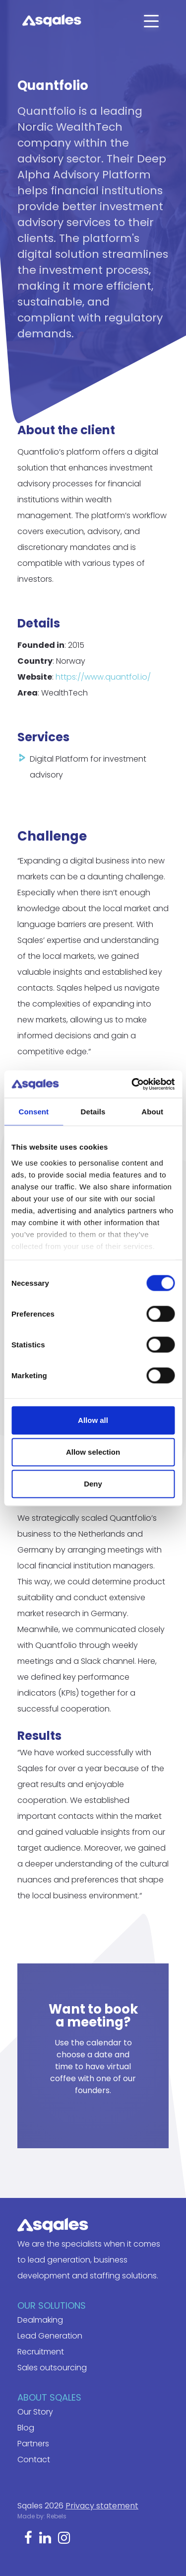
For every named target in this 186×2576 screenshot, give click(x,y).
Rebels (56, 2516)
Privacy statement (101, 2505)
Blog (25, 2427)
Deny (93, 1484)
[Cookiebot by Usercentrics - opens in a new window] (132, 1084)
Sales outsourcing (52, 2367)
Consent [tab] (33, 1111)
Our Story (35, 2412)
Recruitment (40, 2351)
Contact (33, 2459)
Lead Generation (49, 2336)
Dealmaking (40, 2320)
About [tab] (152, 1111)
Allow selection (93, 1452)
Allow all (93, 1420)
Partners (33, 2443)
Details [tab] (93, 1111)
